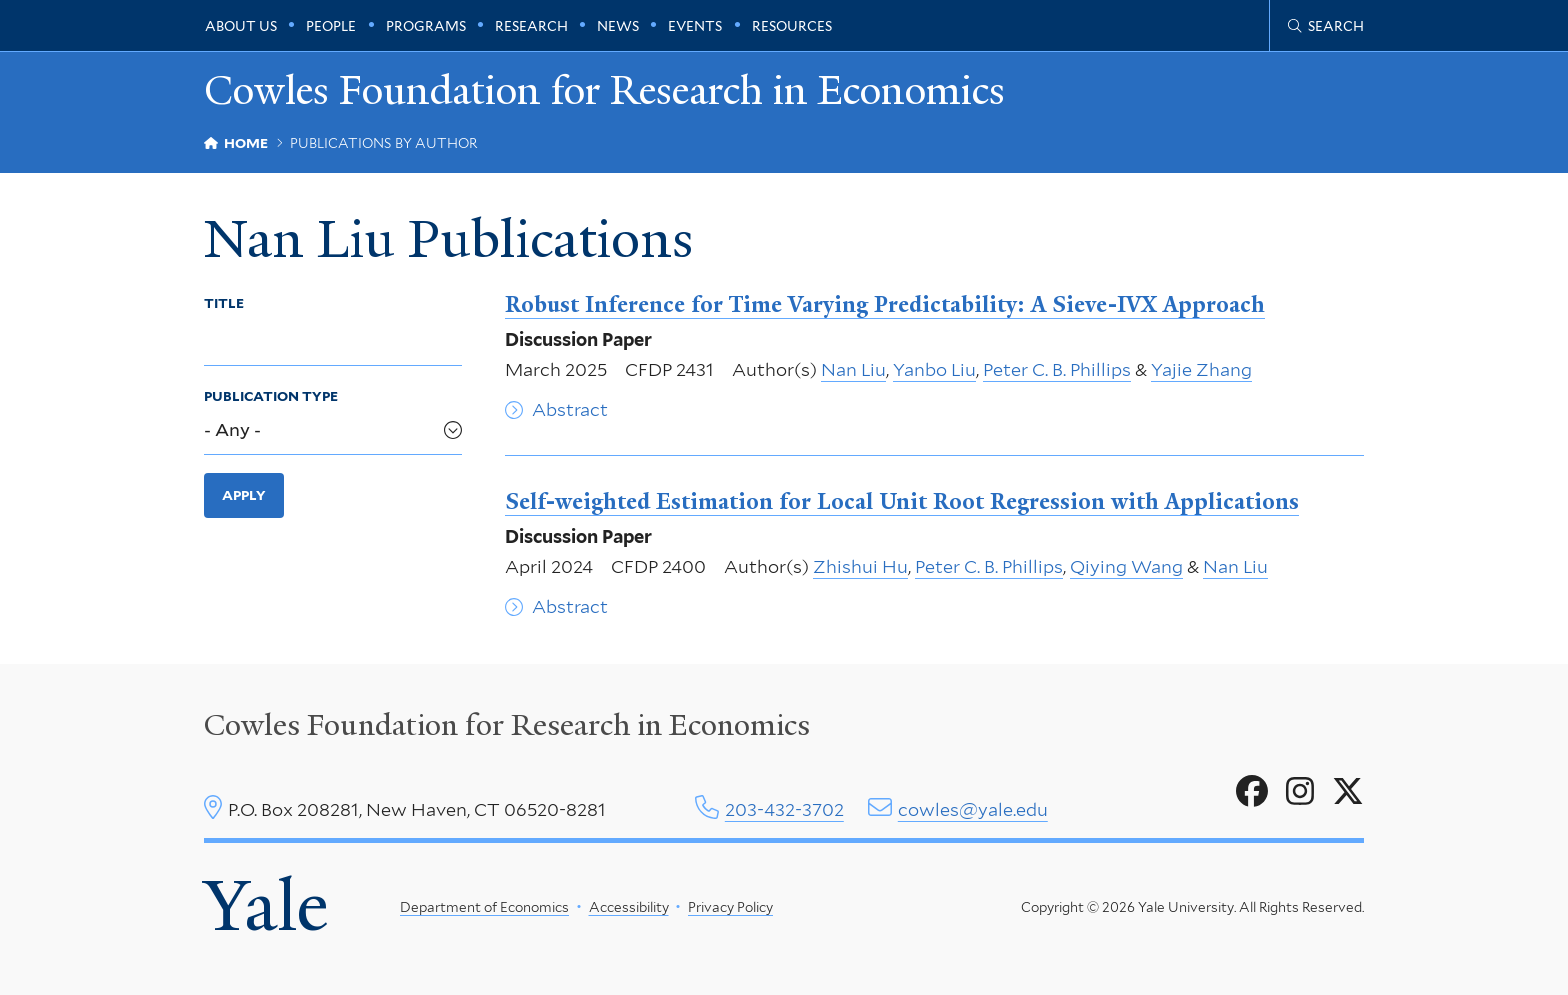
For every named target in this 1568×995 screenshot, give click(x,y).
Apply (244, 495)
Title (224, 303)
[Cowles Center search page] (1326, 26)
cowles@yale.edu (973, 809)
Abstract (570, 409)
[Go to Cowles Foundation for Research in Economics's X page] (1348, 792)
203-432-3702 (784, 809)
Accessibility (629, 907)
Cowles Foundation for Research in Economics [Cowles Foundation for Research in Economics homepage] (604, 91)
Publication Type (271, 396)
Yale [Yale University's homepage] (266, 906)
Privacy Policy (730, 907)
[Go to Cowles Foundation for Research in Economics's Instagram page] (1300, 792)
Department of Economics (484, 907)
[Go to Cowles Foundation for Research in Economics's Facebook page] (1252, 792)
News (618, 26)
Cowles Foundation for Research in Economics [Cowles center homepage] (507, 725)
